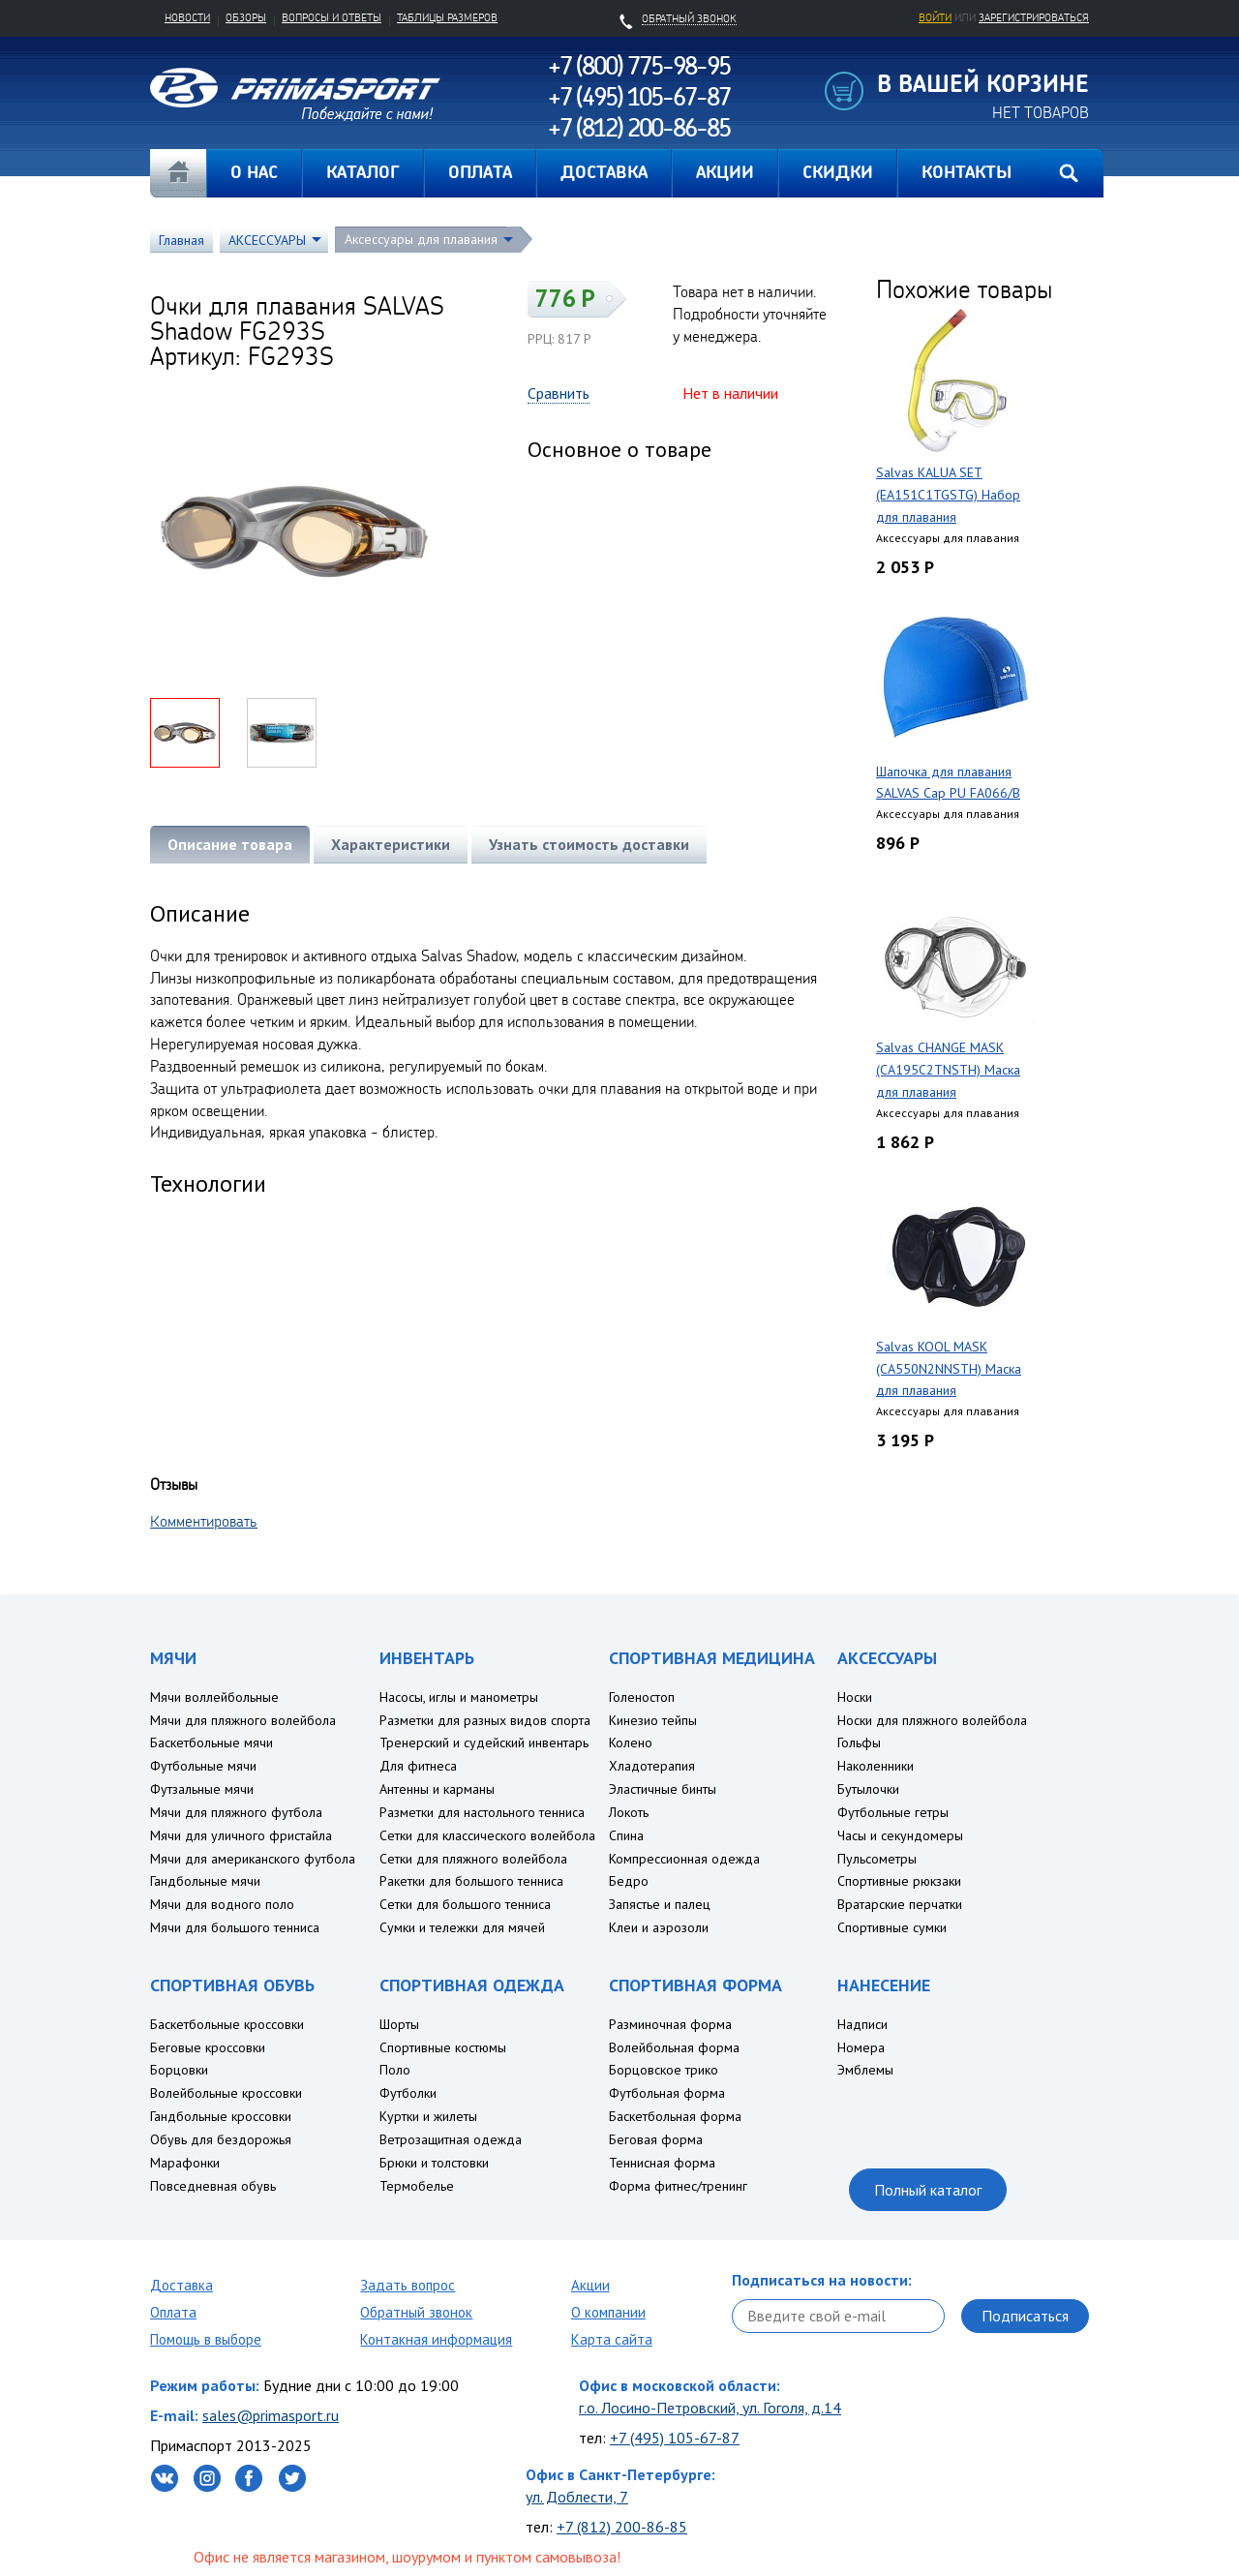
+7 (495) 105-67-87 (675, 2437)
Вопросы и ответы (331, 17)
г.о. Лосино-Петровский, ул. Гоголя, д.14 (710, 2407)
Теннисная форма (662, 2162)
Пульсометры (877, 1858)
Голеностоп (642, 1697)
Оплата (173, 2312)
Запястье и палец (659, 1904)
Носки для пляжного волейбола (932, 1720)
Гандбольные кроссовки (220, 2116)
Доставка (181, 2285)
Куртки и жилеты (428, 2116)
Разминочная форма (670, 2024)
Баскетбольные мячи (211, 1742)
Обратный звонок (416, 2312)
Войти (935, 17)
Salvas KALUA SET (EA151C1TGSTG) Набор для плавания (948, 495)
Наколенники (875, 1765)
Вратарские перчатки (899, 1904)
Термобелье (416, 2186)
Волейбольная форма (674, 2047)
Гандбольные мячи (205, 1881)
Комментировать (203, 1520)
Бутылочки (868, 1789)
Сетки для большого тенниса (465, 1904)
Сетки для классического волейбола (487, 1835)
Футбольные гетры (893, 1812)
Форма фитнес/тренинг (678, 2186)
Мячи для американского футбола (252, 1858)
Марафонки (185, 2162)
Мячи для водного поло (222, 1904)
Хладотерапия (652, 1765)
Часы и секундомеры (900, 1835)
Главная (178, 173)
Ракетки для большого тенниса (471, 1881)
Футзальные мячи (202, 1789)
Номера (861, 2047)
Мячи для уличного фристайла (241, 1835)
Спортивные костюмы (442, 2047)
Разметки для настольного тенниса (482, 1812)
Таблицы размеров (447, 17)
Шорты (399, 2024)
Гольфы (859, 1742)
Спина (626, 1835)
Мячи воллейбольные (214, 1697)
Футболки (408, 2093)
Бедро (629, 1881)
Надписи (862, 2024)
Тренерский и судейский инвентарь (484, 1742)
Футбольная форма (667, 2093)
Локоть (629, 1812)
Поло (394, 2069)
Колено (630, 1742)
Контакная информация (436, 2339)
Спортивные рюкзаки (899, 1881)
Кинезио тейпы (653, 1720)
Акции (590, 2285)
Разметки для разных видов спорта (484, 1720)
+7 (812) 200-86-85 (622, 2526)
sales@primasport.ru (270, 2415)
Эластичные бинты (662, 1789)
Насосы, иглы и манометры (458, 1697)
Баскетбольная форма (675, 2116)
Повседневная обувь (213, 2186)
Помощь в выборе (205, 2339)
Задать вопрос (407, 2285)
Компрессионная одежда (684, 1858)
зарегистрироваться (1034, 17)
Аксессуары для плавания (421, 239)
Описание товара (229, 844)
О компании (608, 2312)
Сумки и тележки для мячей (462, 1927)
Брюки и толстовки (434, 2162)
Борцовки (179, 2069)
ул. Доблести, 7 (577, 2496)
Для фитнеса (418, 1765)
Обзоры (246, 17)
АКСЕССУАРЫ (267, 240)
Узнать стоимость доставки (589, 844)
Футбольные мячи (203, 1765)
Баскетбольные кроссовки (227, 2024)
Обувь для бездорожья (220, 2139)
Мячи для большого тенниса (234, 1927)
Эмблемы (865, 2069)
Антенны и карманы (437, 1789)
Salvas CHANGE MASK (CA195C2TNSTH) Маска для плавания (948, 1070)
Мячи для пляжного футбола (236, 1812)
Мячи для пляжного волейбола (243, 1720)
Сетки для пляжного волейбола (473, 1858)
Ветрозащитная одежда (450, 2139)
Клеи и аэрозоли (659, 1927)
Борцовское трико (663, 2069)
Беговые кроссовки (207, 2047)
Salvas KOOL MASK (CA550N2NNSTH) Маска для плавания (948, 1369)
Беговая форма (656, 2139)
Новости (187, 17)
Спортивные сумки (892, 1927)
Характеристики (390, 844)
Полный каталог (928, 2189)
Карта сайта (611, 2339)
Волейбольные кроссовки (226, 2093)
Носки (854, 1697)
